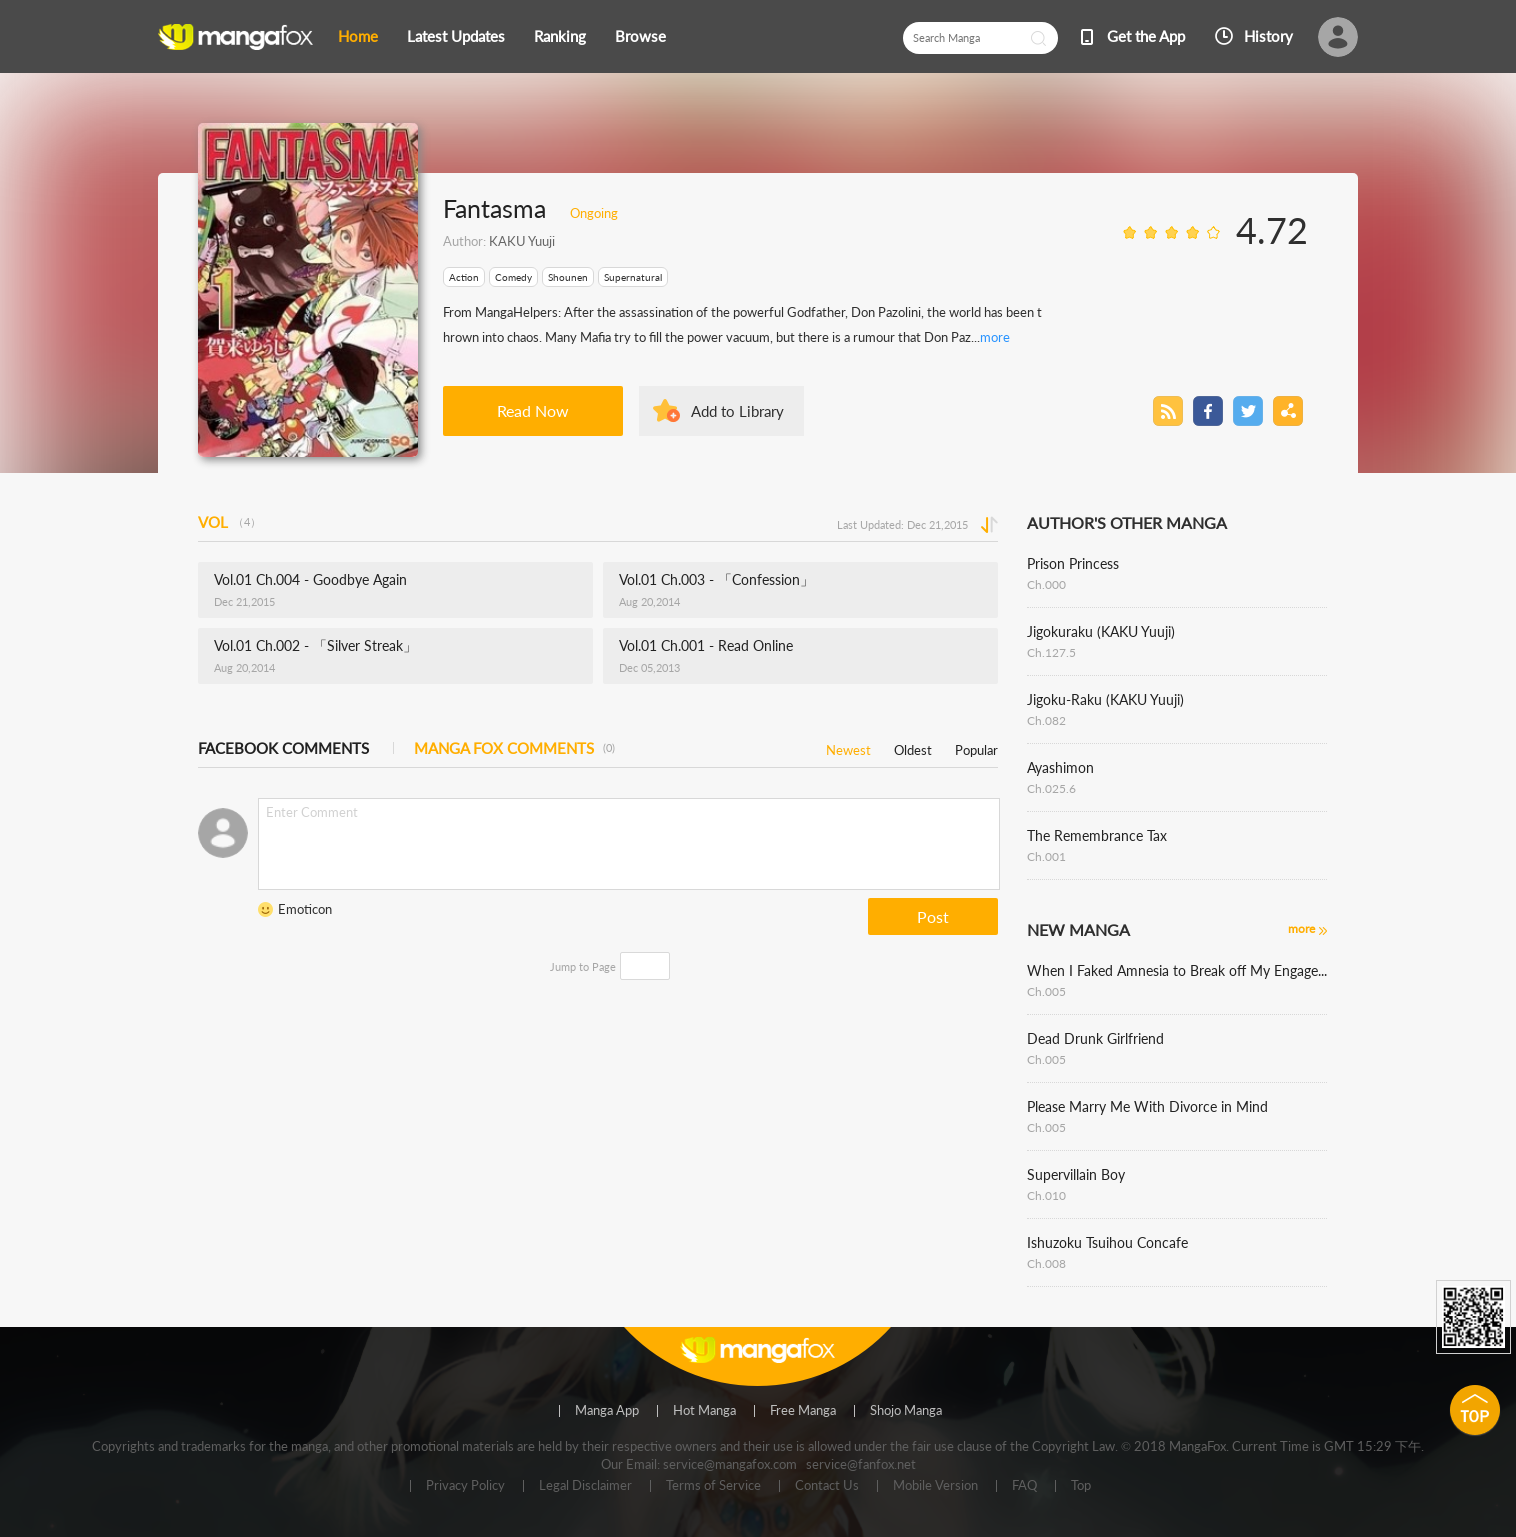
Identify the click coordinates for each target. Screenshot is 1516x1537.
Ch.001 (1046, 856)
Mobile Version (935, 1486)
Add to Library (737, 411)
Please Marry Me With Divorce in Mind (1147, 1106)
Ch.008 (1046, 1263)
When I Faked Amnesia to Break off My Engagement (1177, 970)
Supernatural (633, 277)
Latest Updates (456, 36)
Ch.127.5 (1051, 652)
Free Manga (803, 1411)
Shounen (568, 277)
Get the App (1146, 36)
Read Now (533, 410)
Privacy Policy (465, 1486)
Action (464, 277)
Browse (640, 36)
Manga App (607, 1411)
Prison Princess (1073, 563)
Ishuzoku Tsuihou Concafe (1107, 1242)
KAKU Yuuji (522, 241)
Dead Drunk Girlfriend (1095, 1038)
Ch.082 (1046, 720)
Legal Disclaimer (585, 1486)
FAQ (1024, 1486)
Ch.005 (1046, 991)
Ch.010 (1046, 1195)
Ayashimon (1060, 767)
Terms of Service (713, 1486)
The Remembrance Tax (1097, 835)
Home (358, 36)
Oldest (913, 746)
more (995, 337)
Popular (976, 746)
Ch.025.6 (1051, 788)
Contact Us (827, 1486)
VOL (229, 522)
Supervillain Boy (1076, 1174)
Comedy (513, 277)
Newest (848, 746)
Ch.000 (1046, 584)
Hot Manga (704, 1411)
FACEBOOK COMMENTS (283, 748)
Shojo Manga (906, 1411)
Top (1081, 1486)
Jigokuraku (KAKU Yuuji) (1101, 631)
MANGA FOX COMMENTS (514, 748)
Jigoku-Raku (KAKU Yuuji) (1105, 699)
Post (933, 916)
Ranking (560, 36)
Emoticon (305, 909)
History (1268, 36)
